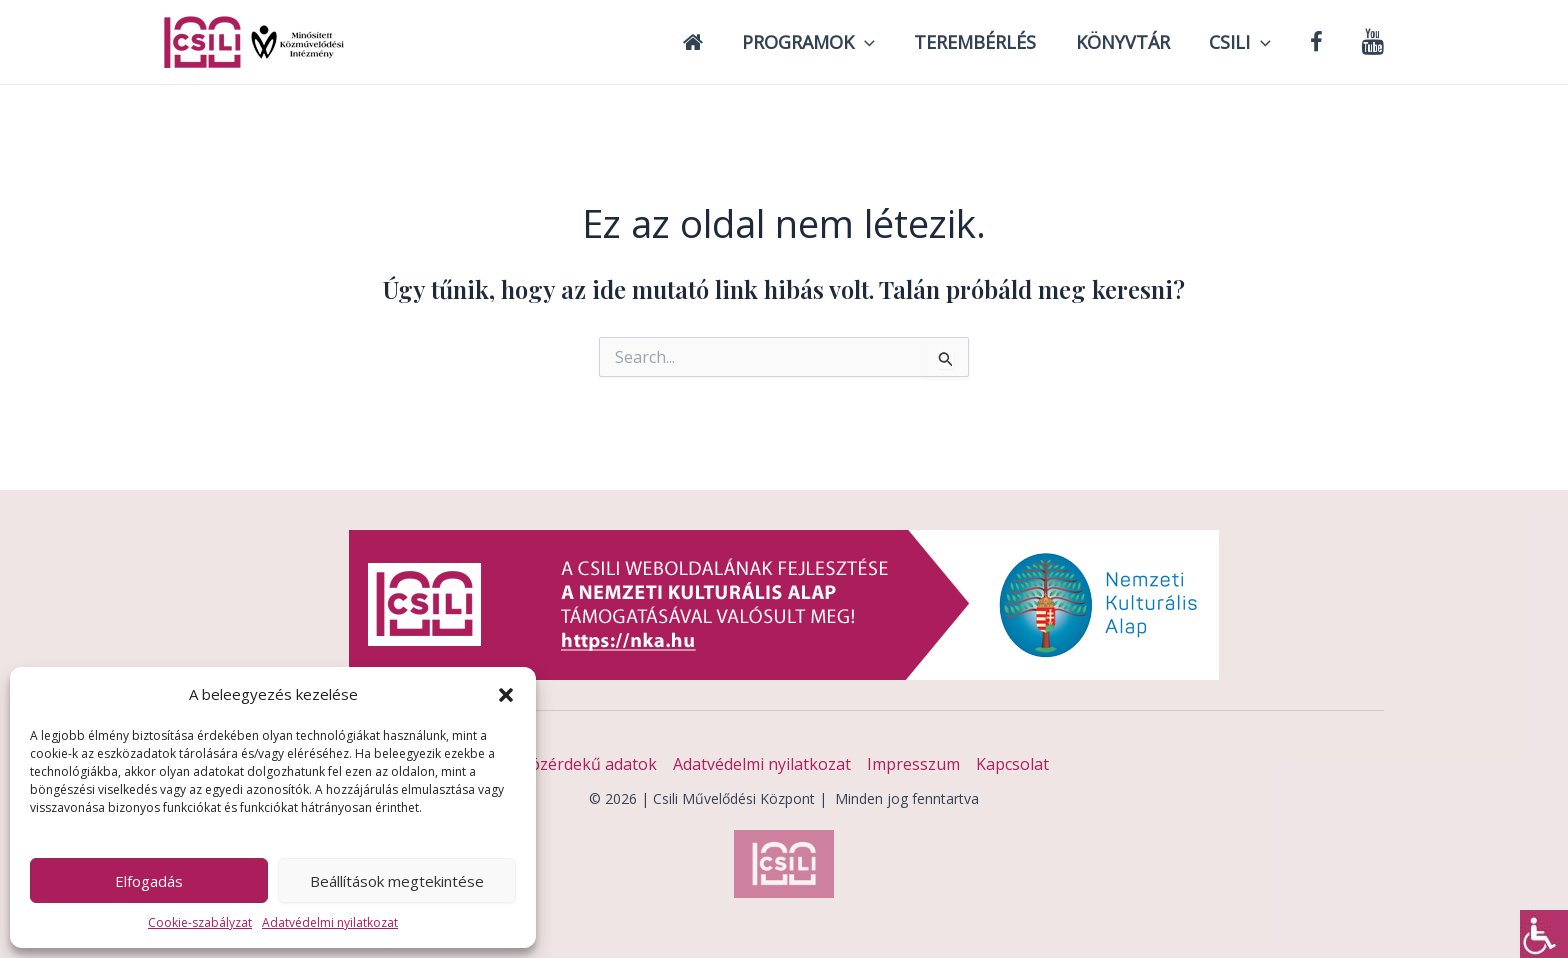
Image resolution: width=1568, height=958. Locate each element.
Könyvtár (1134, 42)
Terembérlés (990, 42)
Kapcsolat (1012, 764)
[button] (506, 695)
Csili (1248, 42)
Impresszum (913, 764)
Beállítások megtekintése (397, 881)
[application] (882, 42)
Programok (826, 42)
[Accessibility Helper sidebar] (1544, 934)
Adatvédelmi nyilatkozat (330, 922)
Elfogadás (149, 881)
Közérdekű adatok (588, 764)
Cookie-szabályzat (200, 922)
